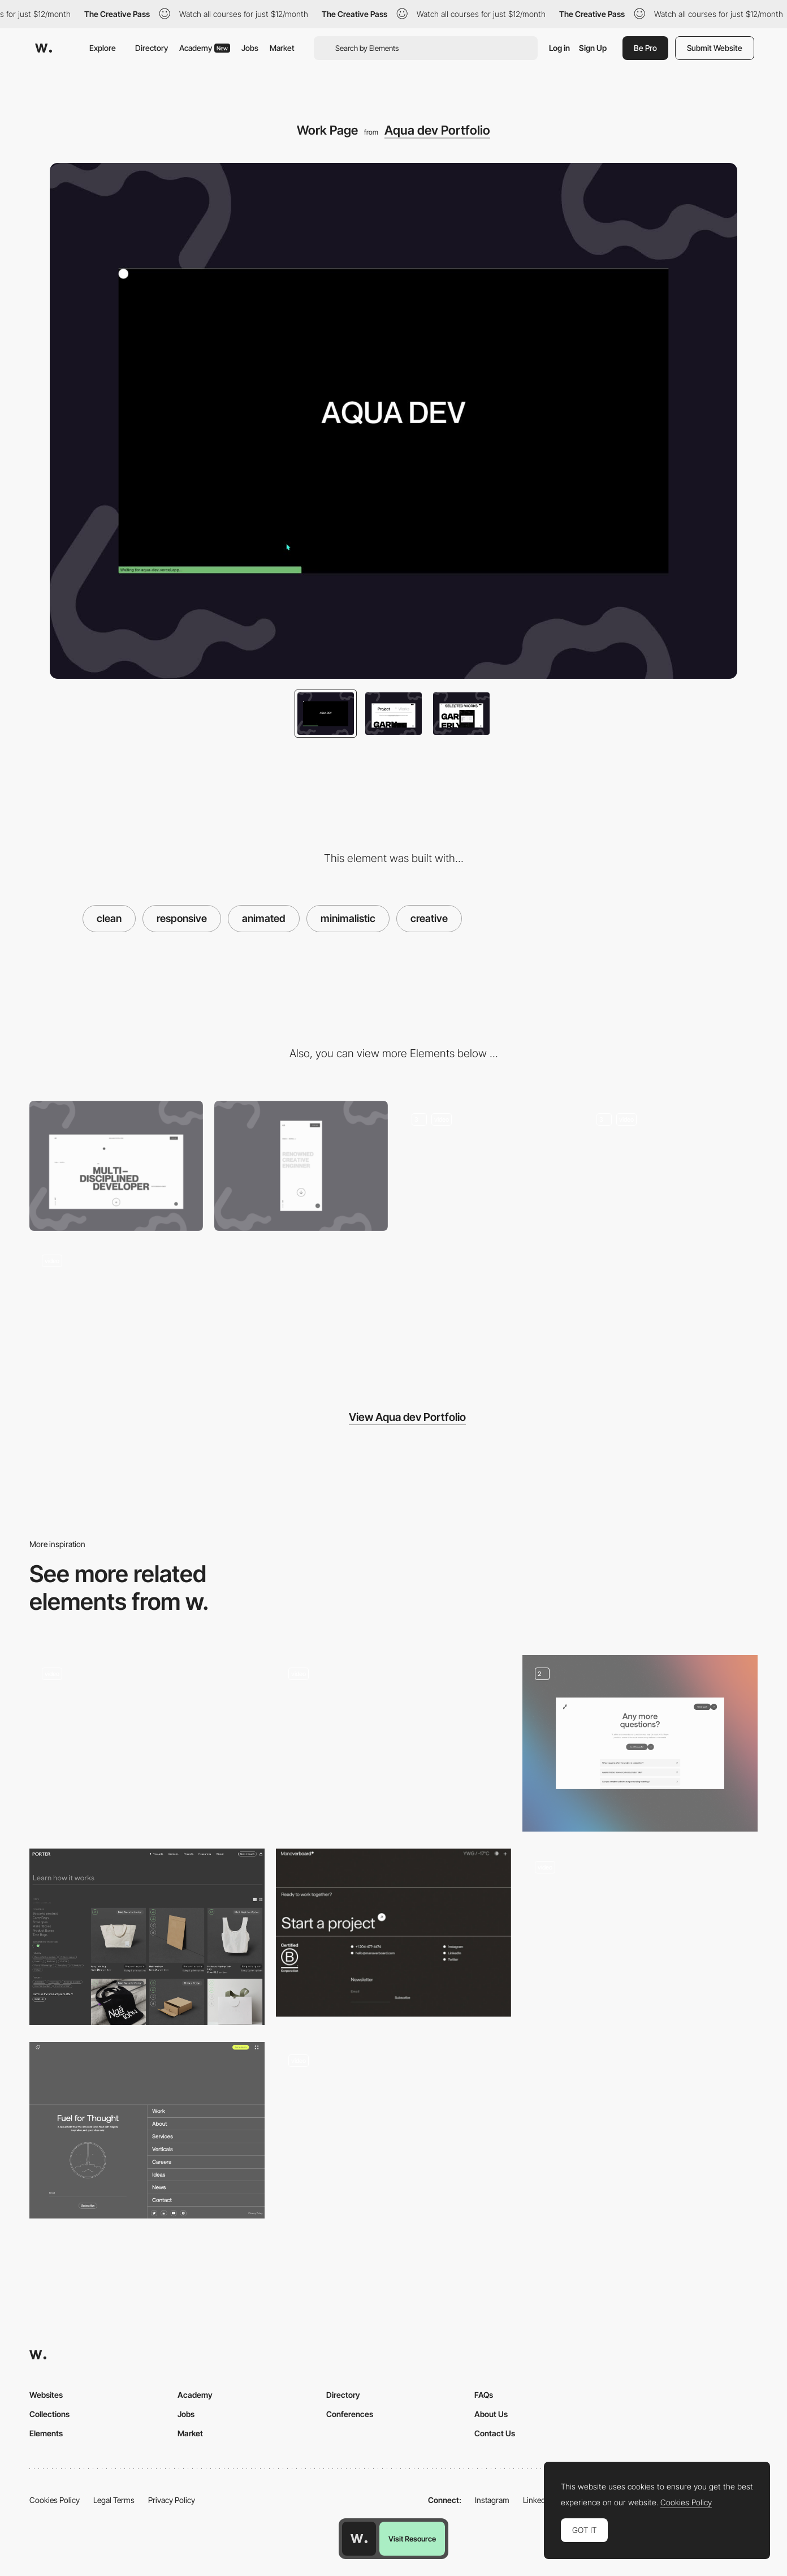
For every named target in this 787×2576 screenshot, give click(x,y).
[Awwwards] (43, 48)
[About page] (671, 1166)
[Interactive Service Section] (116, 1307)
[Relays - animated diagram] (147, 1743)
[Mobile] (301, 1166)
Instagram (492, 2500)
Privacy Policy (171, 2500)
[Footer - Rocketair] (147, 2130)
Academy (204, 48)
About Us (491, 2414)
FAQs (483, 2395)
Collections (49, 2414)
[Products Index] (147, 1937)
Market (282, 48)
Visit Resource (412, 2538)
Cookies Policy (54, 2500)
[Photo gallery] (393, 2130)
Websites (46, 2395)
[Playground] (640, 1937)
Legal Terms (114, 2500)
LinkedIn (537, 2500)
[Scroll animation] (393, 1743)
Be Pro (645, 48)
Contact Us (494, 2433)
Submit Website (714, 48)
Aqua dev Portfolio (437, 130)
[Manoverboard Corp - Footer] (393, 1933)
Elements (46, 2433)
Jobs (249, 48)
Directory (151, 48)
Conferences (349, 2414)
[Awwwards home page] (359, 2539)
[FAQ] (640, 1743)
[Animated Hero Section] (486, 1166)
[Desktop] (116, 1166)
